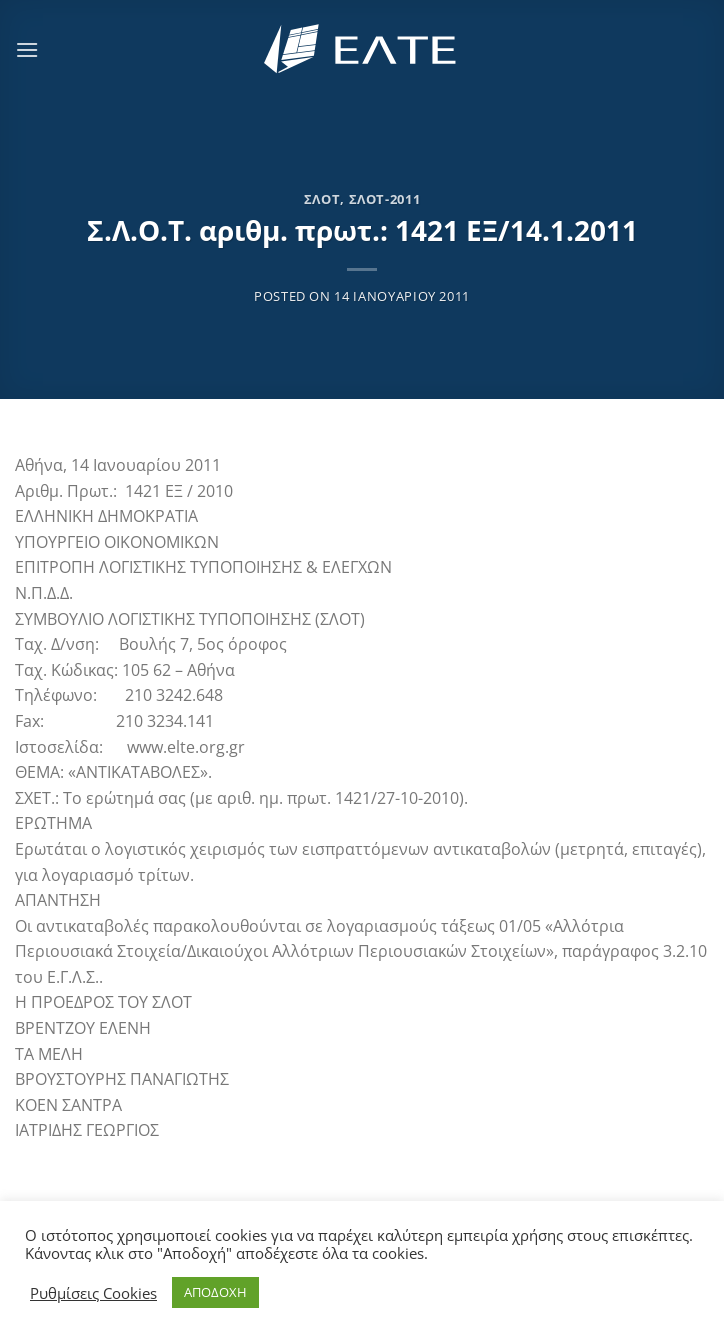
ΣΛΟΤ (322, 199)
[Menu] (27, 49)
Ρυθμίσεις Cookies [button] (93, 1293)
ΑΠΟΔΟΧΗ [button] (215, 1292)
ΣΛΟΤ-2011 (385, 199)
